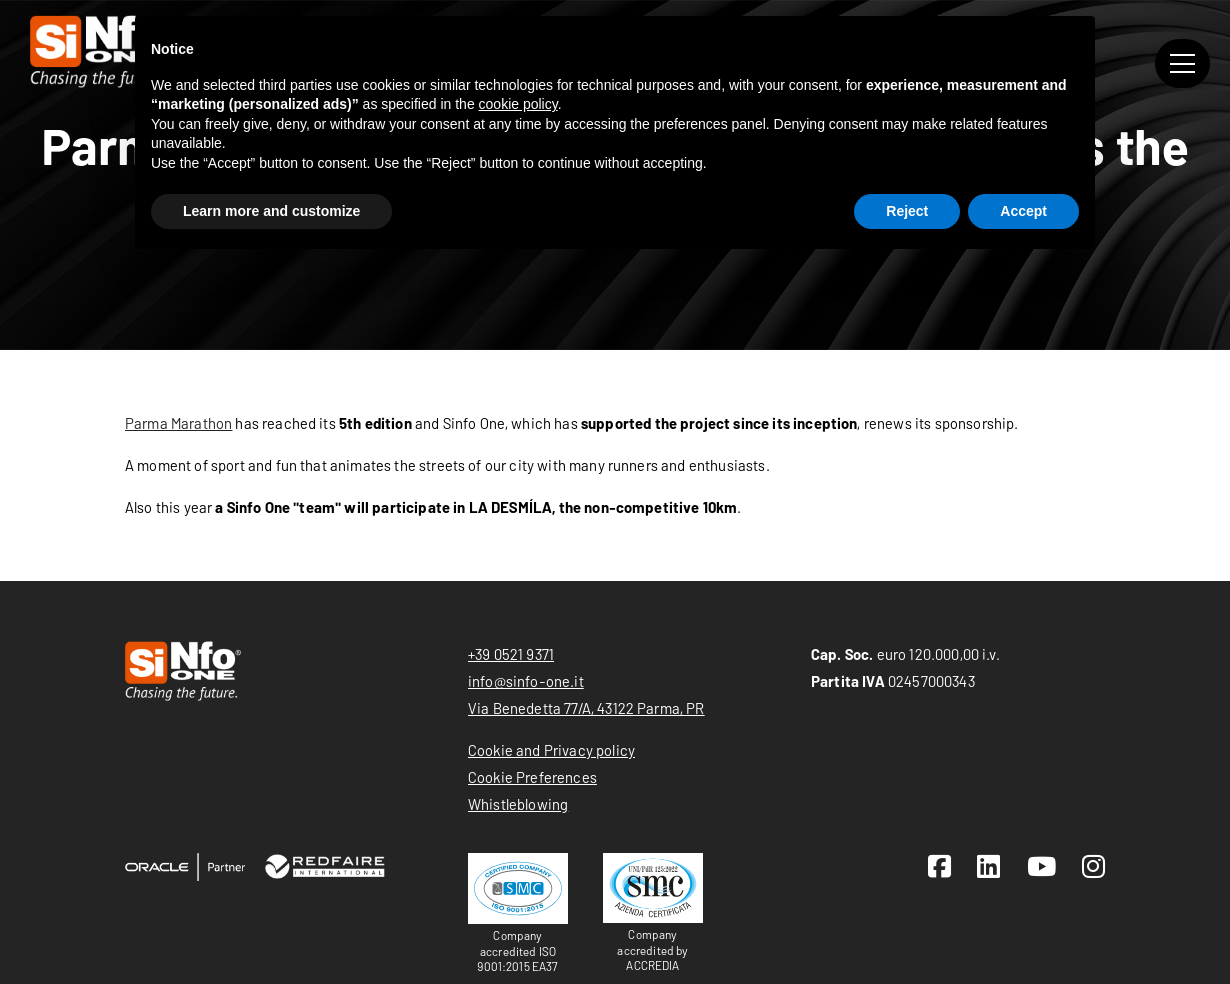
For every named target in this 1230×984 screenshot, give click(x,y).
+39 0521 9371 (511, 654)
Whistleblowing (518, 804)
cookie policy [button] (518, 104)
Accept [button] (1023, 211)
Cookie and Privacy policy (551, 750)
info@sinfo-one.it (526, 681)
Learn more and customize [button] (271, 211)
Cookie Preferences (532, 777)
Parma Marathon (178, 423)
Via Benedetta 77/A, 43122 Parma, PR (586, 708)
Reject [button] (907, 211)
